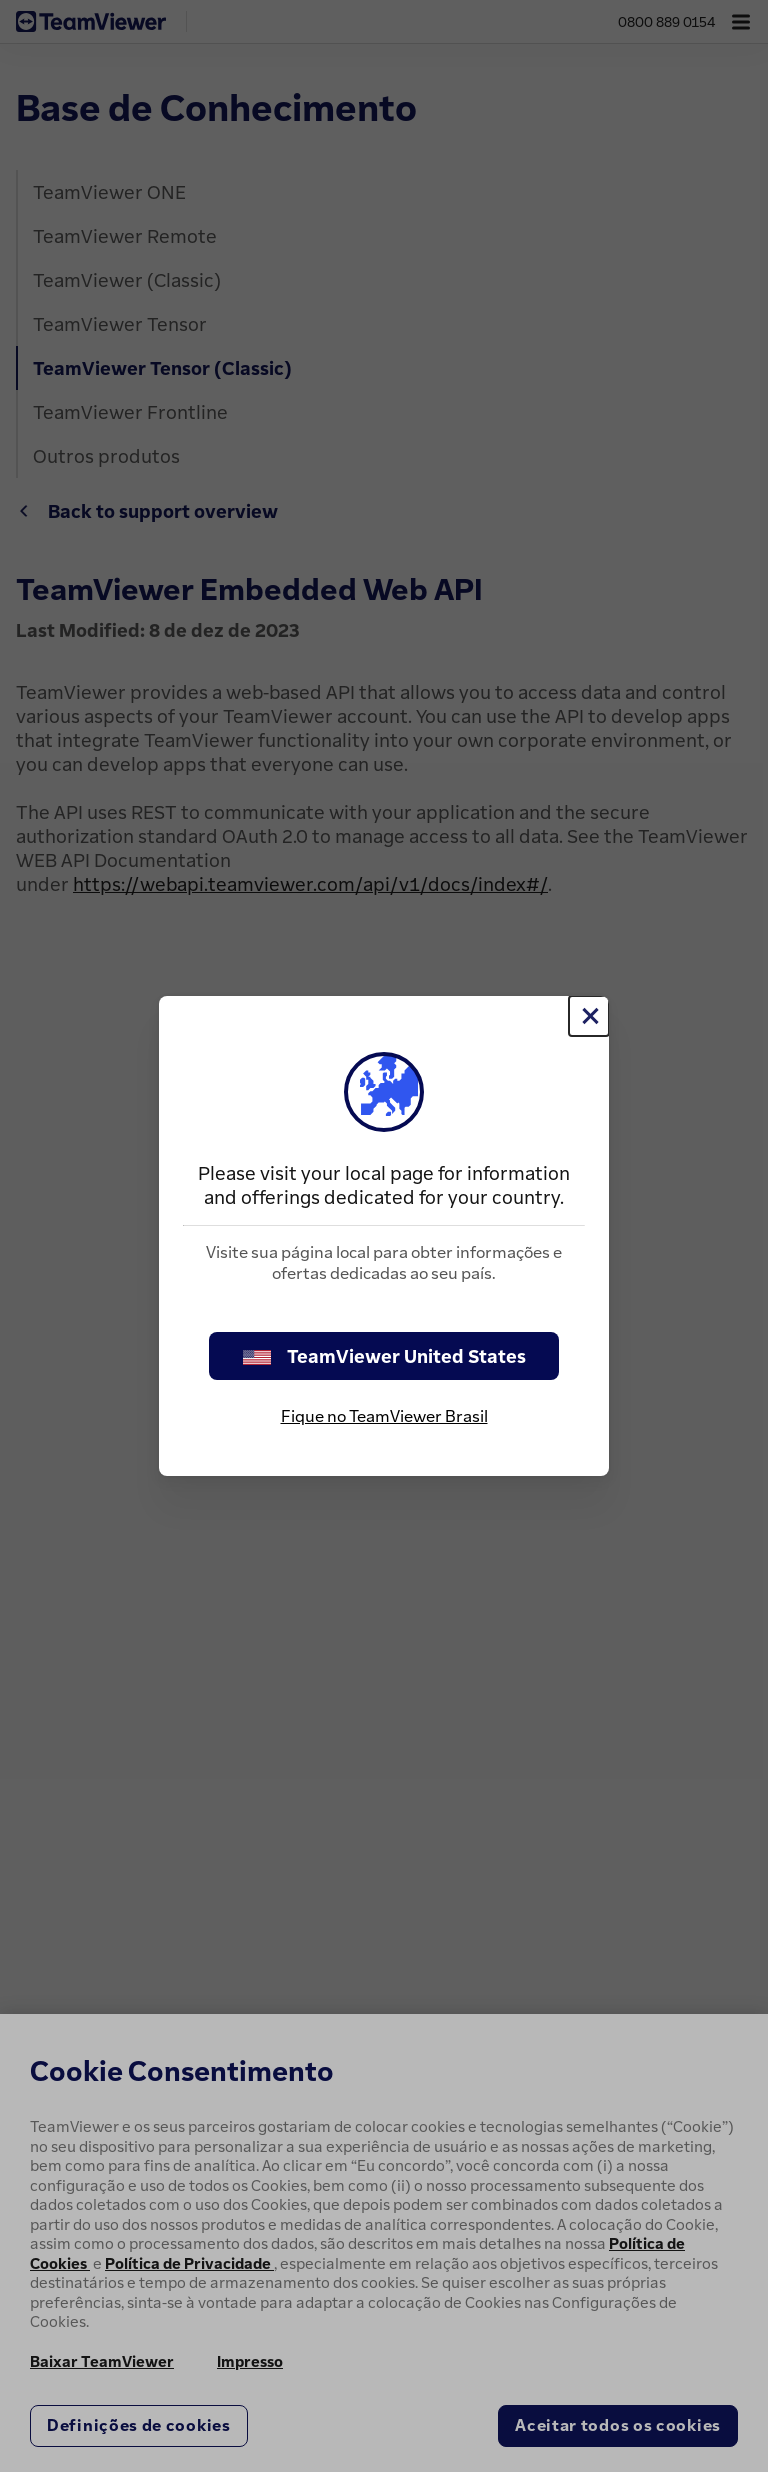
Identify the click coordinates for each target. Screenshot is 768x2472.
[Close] (589, 1016)
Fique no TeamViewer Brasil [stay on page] (384, 1416)
